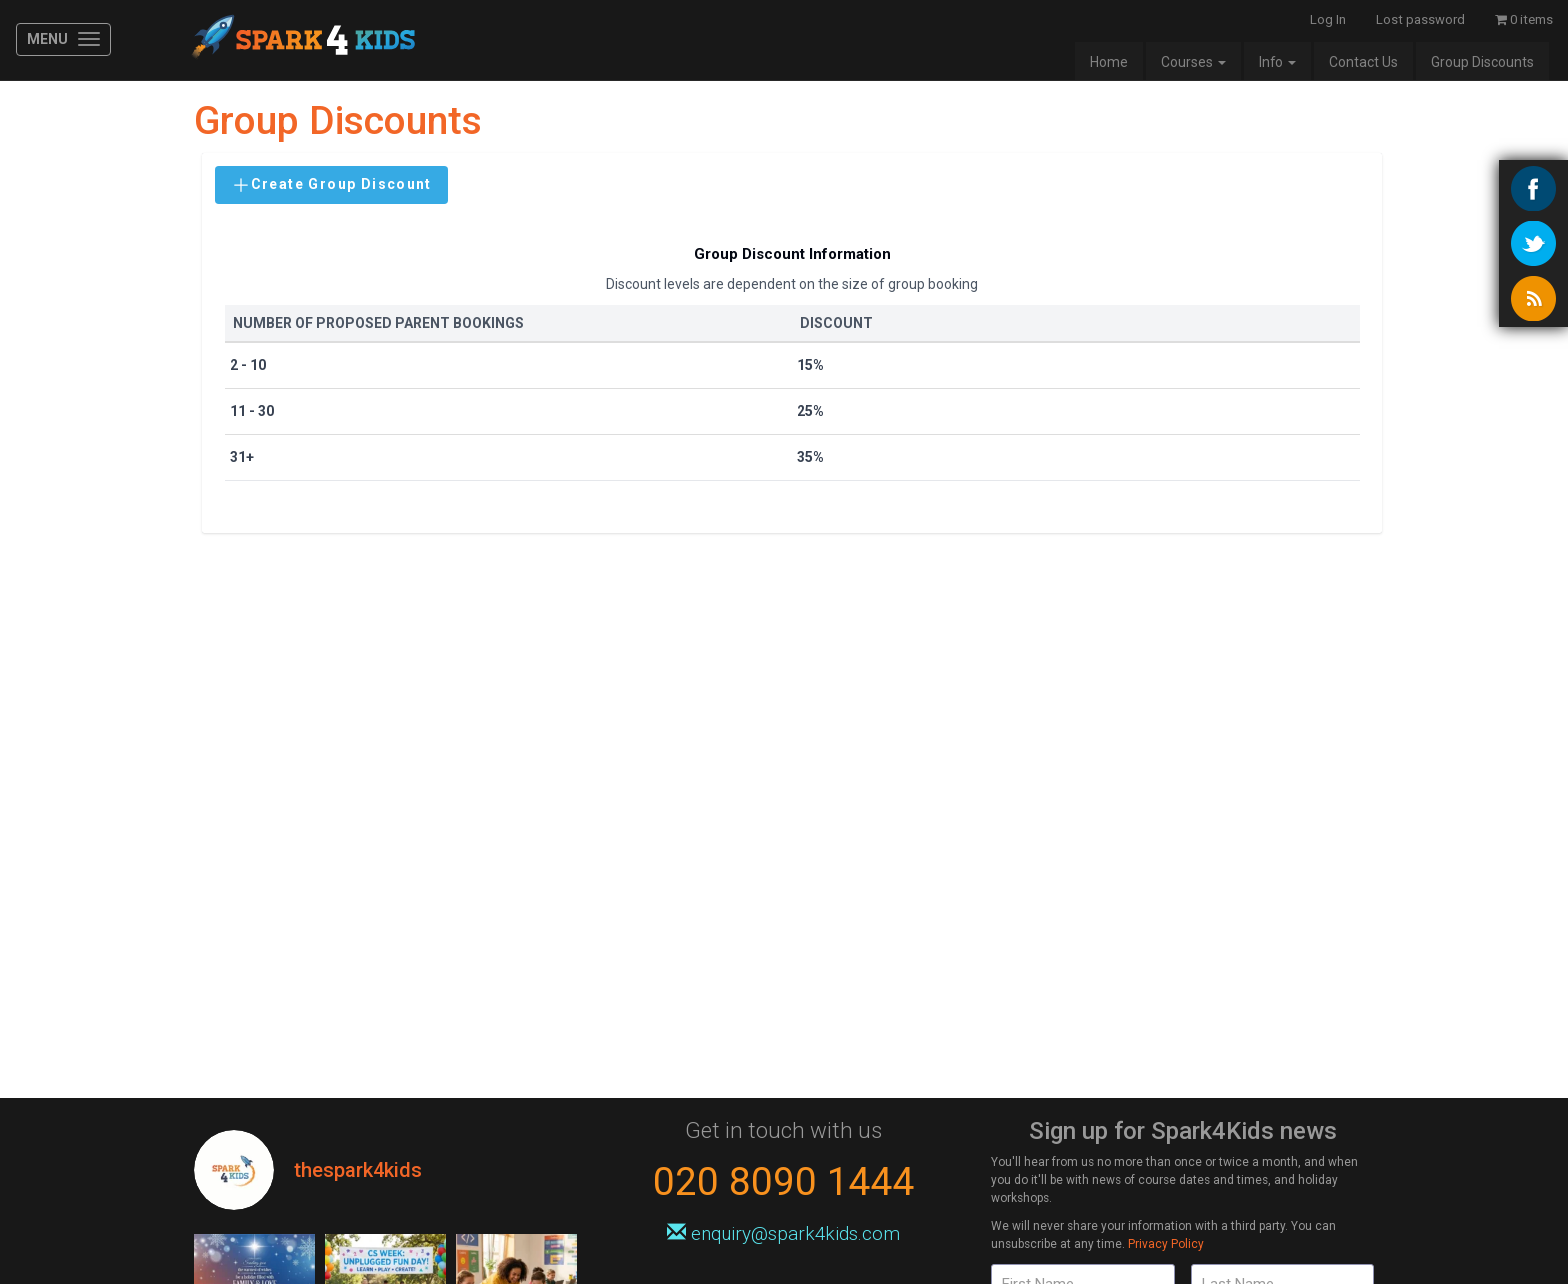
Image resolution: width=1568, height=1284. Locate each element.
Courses (1193, 62)
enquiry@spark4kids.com (783, 1233)
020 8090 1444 (784, 1181)
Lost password (1420, 19)
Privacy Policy (1166, 1244)
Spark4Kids (301, 40)
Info (1277, 62)
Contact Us (1363, 62)
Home (1109, 62)
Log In (1328, 19)
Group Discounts (1482, 62)
